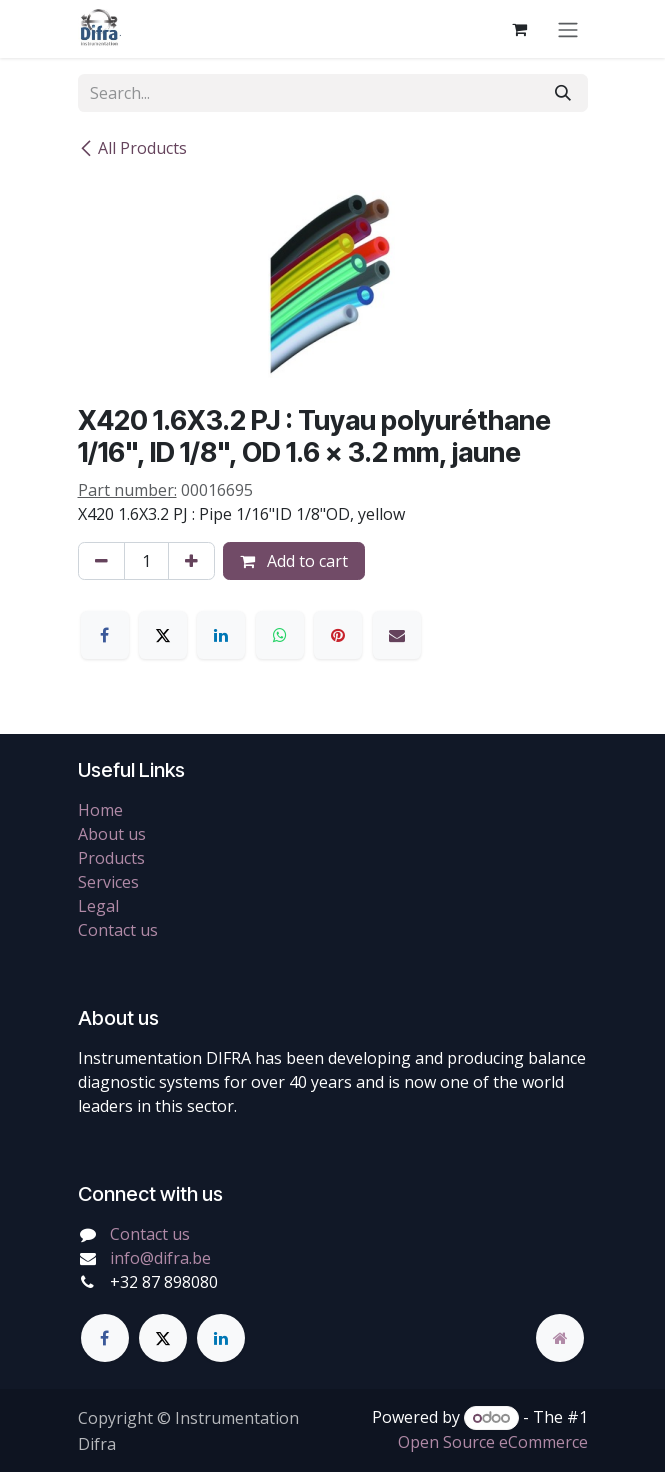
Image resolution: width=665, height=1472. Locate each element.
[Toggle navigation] (568, 29)
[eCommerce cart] (520, 29)
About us (112, 834)
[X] (163, 635)
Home (100, 810)
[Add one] (191, 561)
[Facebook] (105, 635)
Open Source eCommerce (493, 1442)
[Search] (563, 93)
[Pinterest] (338, 635)
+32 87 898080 (164, 1282)
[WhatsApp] (280, 635)
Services (108, 882)
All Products (132, 148)
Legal (98, 906)
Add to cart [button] (294, 561)
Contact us (118, 930)
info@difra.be (160, 1258)
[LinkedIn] (221, 635)
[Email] (397, 635)
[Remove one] (101, 561)
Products (111, 858)
